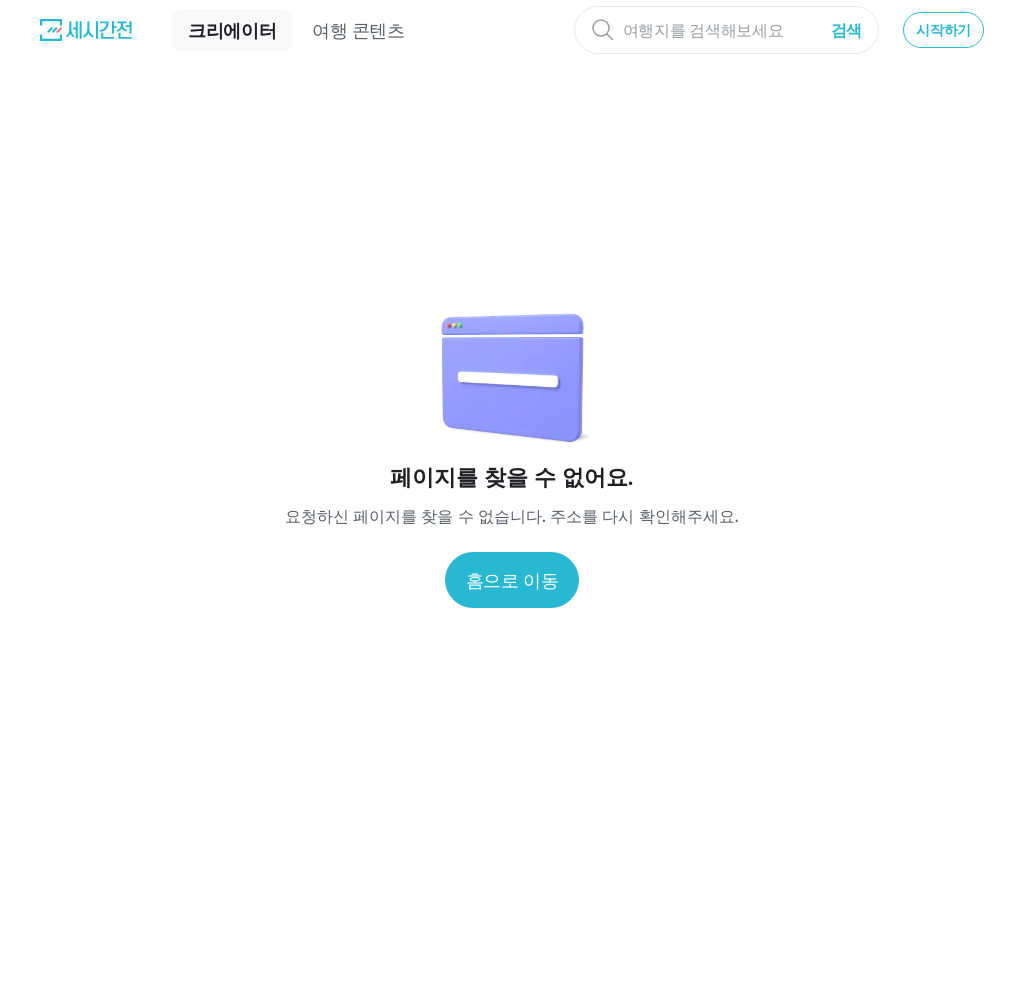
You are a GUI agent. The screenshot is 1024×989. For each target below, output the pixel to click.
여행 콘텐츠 (358, 30)
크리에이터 (232, 30)
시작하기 (943, 29)
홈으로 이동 (512, 580)
